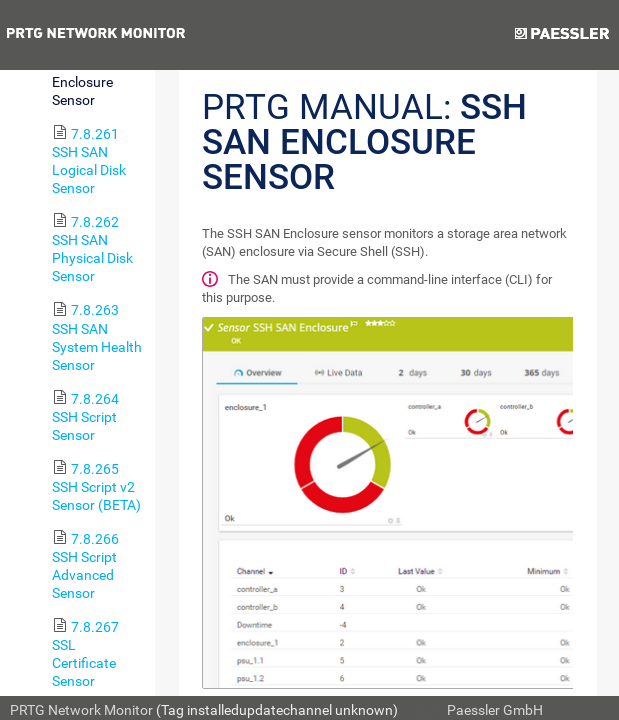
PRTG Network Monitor (81, 710)
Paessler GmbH (495, 710)
